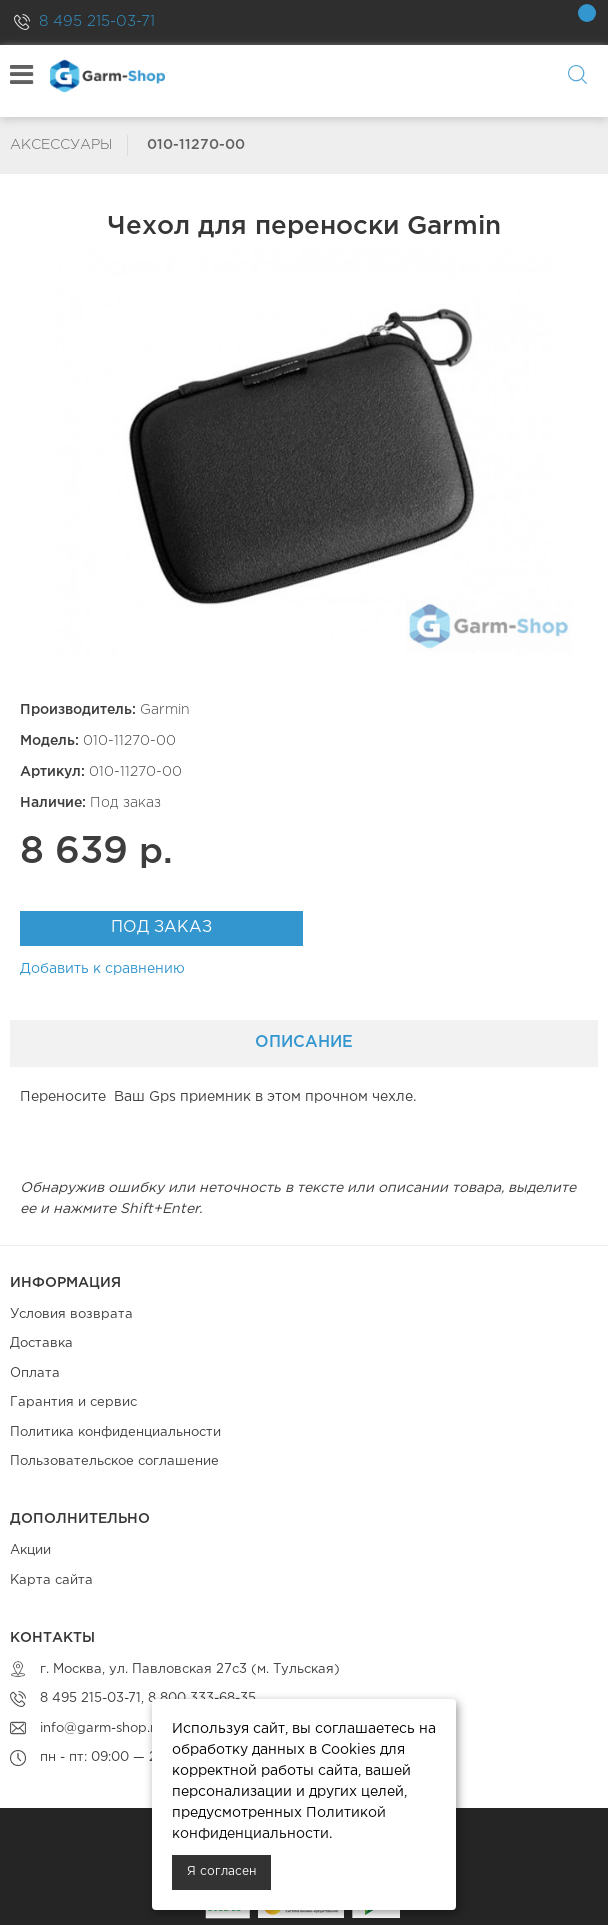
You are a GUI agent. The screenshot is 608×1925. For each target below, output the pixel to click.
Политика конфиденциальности (115, 1432)
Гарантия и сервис (73, 1402)
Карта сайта (51, 1580)
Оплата (35, 1373)
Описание (304, 1042)
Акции (30, 1550)
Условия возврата (71, 1314)
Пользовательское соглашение (114, 1461)
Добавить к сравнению (102, 969)
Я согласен (221, 1871)
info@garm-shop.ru (101, 1728)
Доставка (41, 1343)
